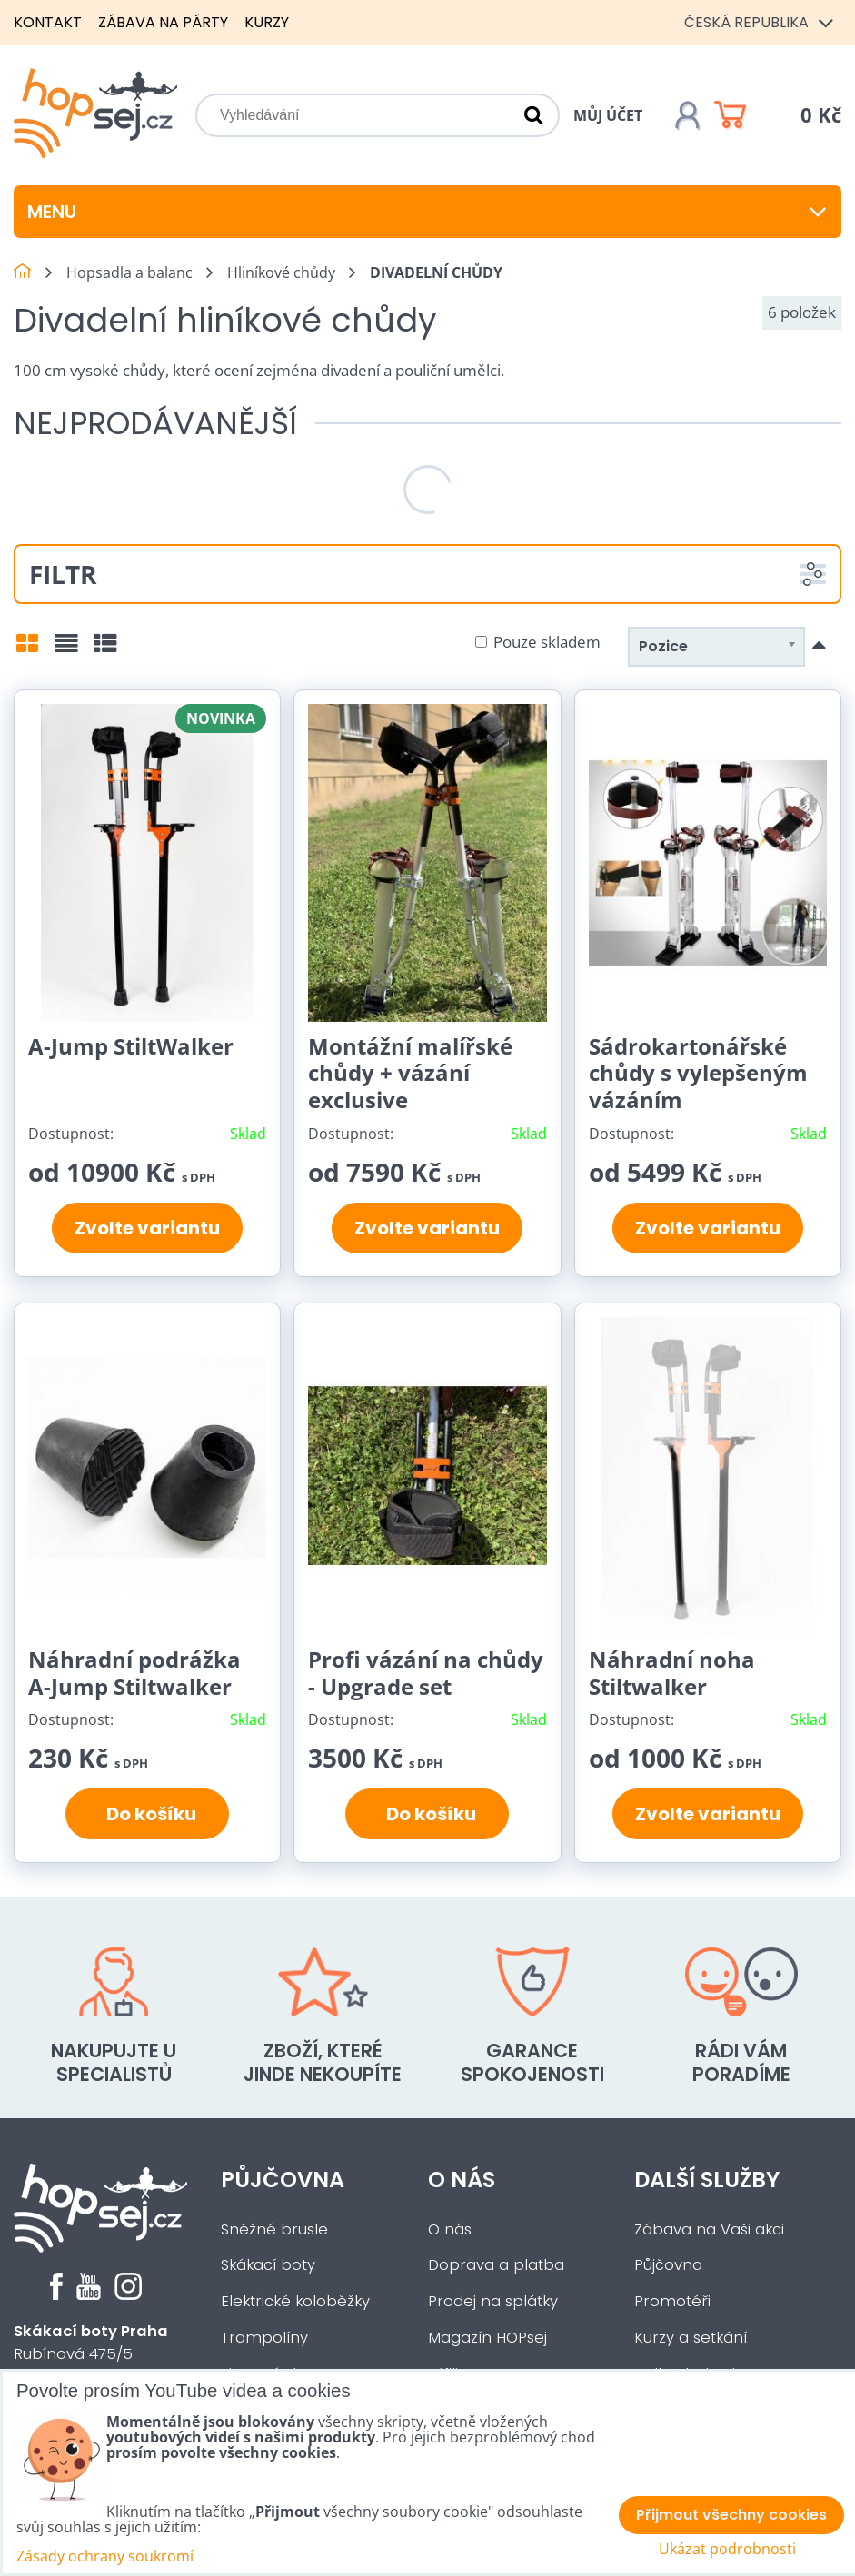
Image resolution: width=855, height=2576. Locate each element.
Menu (427, 211)
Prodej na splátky (493, 2301)
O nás (461, 2180)
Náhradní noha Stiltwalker (672, 1672)
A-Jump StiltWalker (131, 1046)
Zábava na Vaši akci (709, 2229)
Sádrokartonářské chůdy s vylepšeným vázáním (698, 1073)
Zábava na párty (163, 22)
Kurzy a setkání (690, 2337)
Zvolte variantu (147, 1228)
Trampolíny (264, 2337)
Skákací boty (268, 2264)
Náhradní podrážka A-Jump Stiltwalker (134, 1672)
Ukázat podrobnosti (727, 2549)
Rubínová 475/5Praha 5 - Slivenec (91, 2354)
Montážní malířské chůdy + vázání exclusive (410, 1073)
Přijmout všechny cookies (731, 2514)
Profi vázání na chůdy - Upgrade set (425, 1672)
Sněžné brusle (274, 2229)
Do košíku (147, 1814)
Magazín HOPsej (487, 2337)
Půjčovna (282, 2180)
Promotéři (672, 2301)
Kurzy (266, 22)
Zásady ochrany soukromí (105, 2556)
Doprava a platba (496, 2264)
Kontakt (48, 22)
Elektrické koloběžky (295, 2301)
